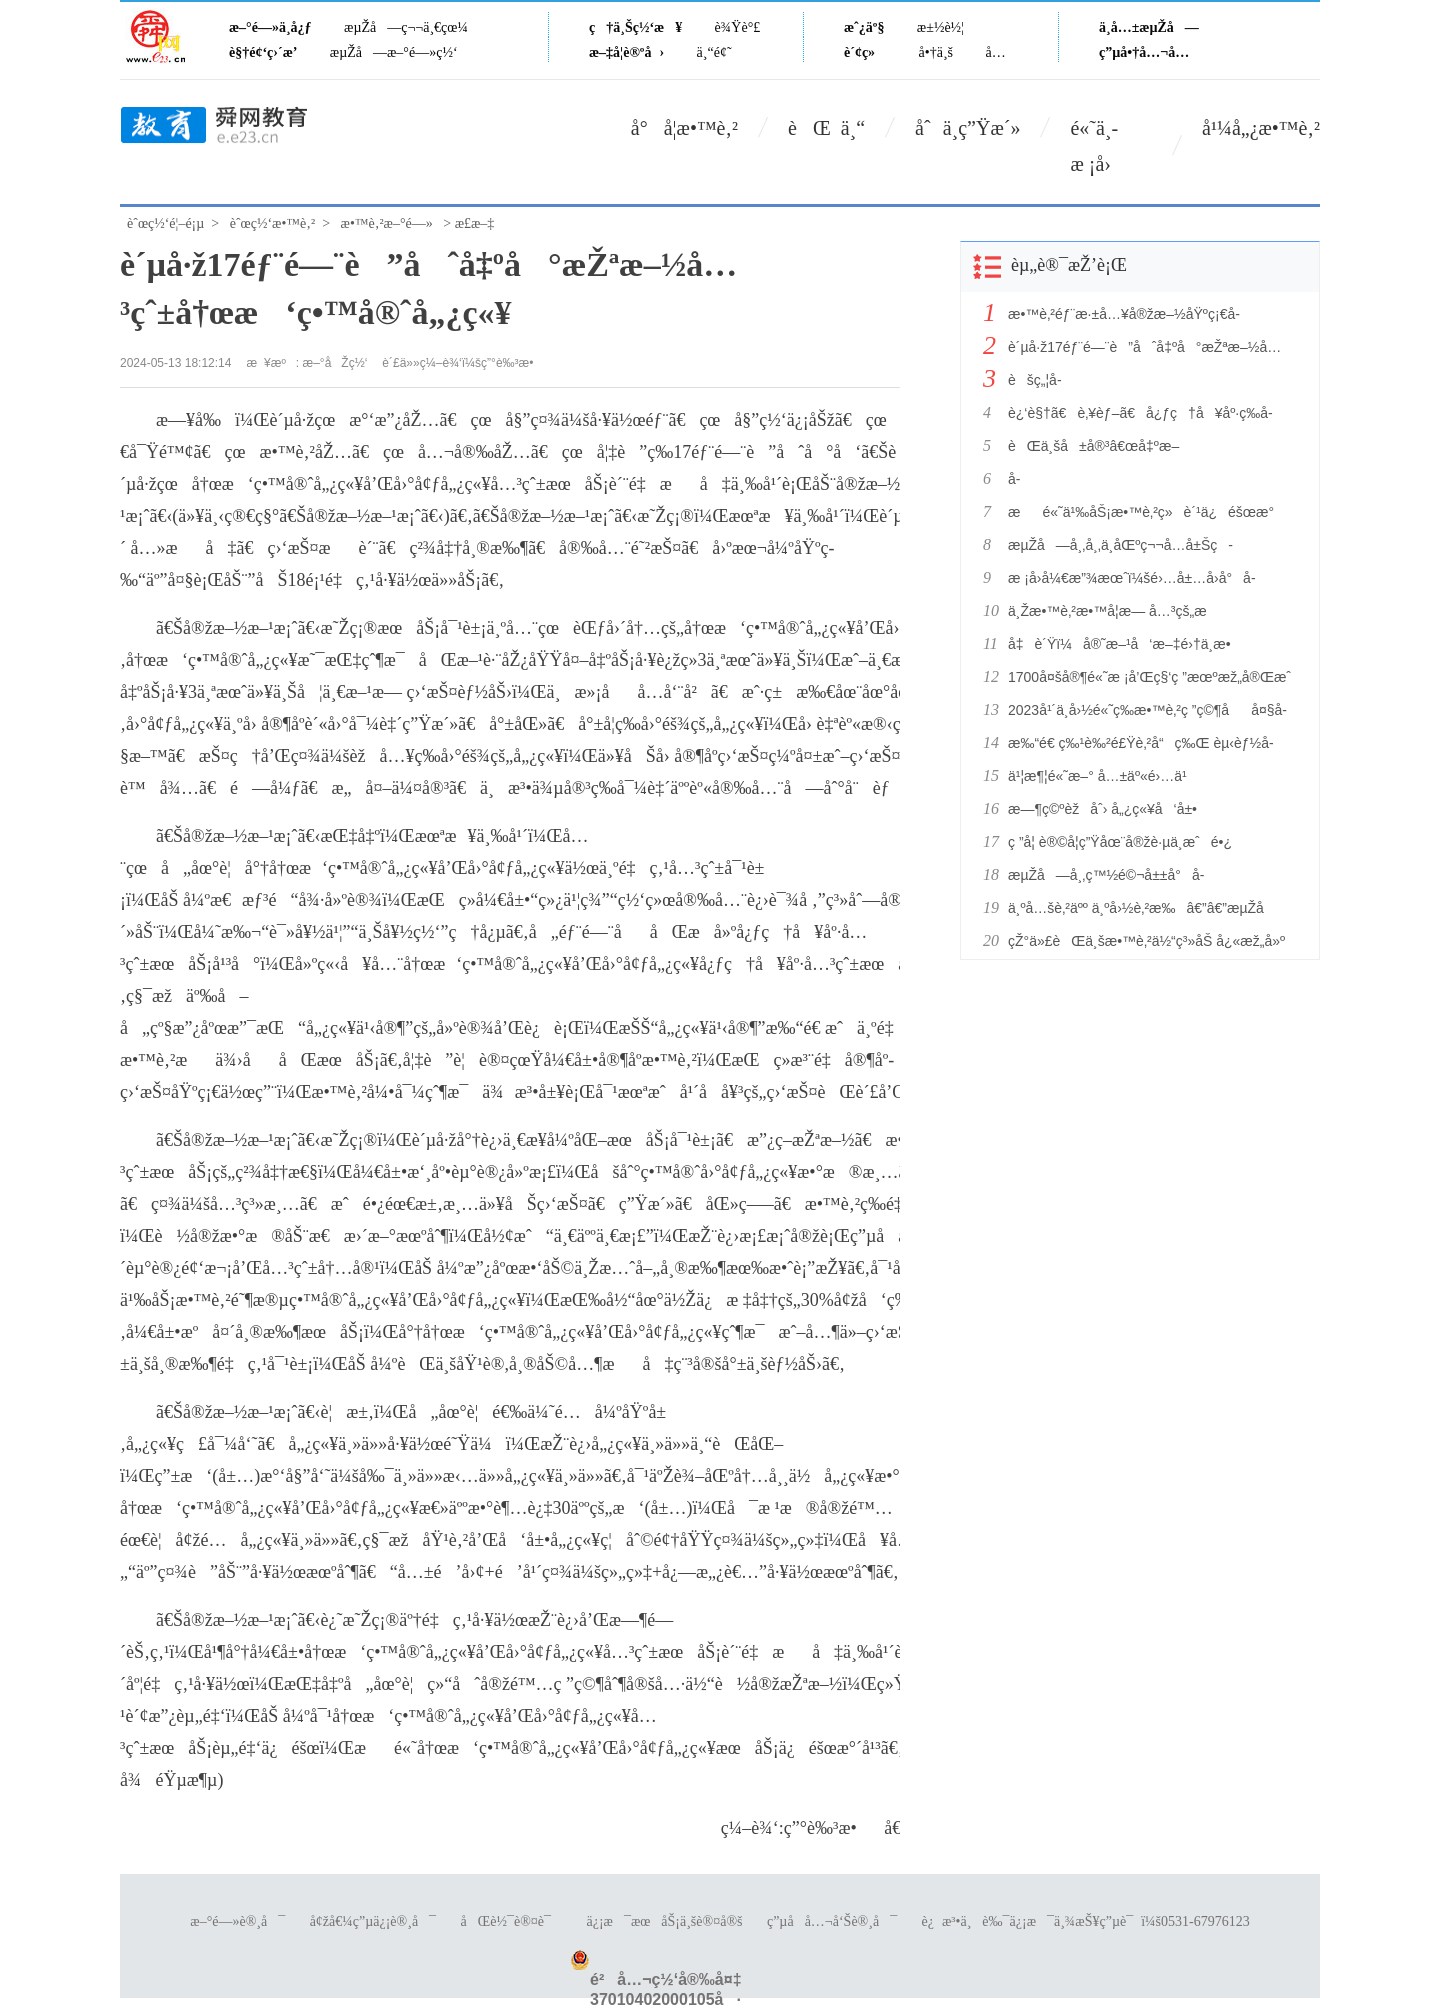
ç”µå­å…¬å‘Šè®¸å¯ (832, 1921)
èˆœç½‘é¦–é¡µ (165, 223)
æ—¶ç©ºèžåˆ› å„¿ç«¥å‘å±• (1102, 809)
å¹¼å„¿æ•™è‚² (1261, 128)
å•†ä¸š (936, 52)
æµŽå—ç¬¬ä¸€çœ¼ (406, 27)
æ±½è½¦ (940, 27)
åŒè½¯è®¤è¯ (511, 1921)
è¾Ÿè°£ (738, 27)
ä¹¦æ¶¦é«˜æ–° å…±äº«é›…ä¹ (1103, 776)
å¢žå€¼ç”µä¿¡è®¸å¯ (373, 1921)
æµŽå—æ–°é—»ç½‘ (394, 52)
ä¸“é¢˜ (714, 52)
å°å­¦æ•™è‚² (684, 128)
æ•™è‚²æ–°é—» (387, 223)
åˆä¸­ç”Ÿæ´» (967, 128)
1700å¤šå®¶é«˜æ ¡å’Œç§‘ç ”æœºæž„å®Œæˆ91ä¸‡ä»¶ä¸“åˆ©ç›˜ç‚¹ (1148, 677)
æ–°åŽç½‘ (335, 363)
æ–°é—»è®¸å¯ (237, 1921)
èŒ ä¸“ (826, 128)
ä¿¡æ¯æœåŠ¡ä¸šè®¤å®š (664, 1921)
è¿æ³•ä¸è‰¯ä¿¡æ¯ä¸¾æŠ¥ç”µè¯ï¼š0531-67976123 (1086, 1921)
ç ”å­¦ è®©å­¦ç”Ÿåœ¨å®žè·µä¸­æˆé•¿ (1120, 842)
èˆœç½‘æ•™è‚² (272, 223)
